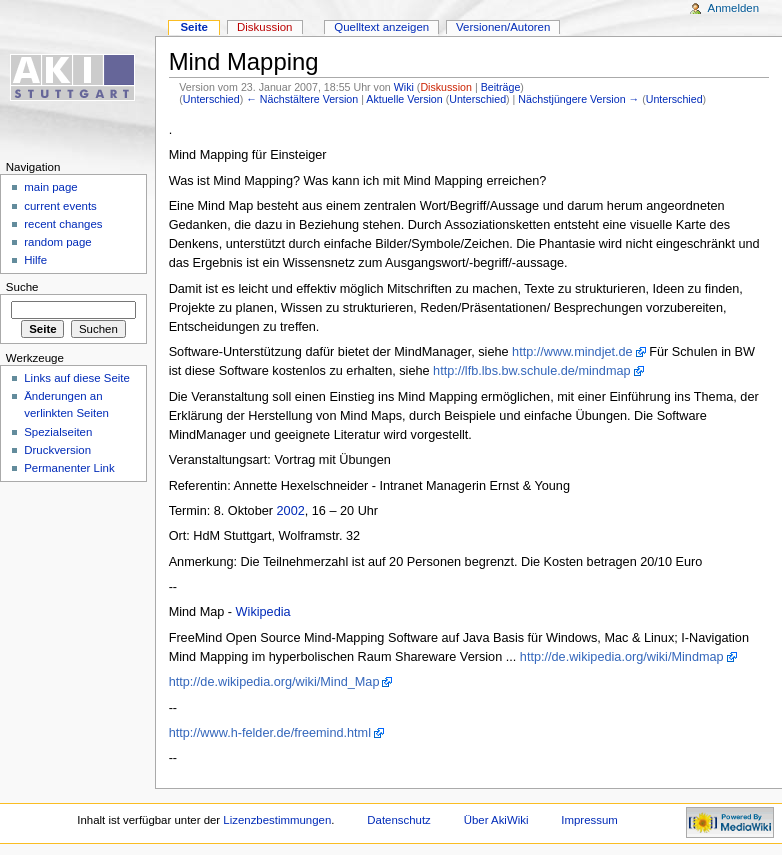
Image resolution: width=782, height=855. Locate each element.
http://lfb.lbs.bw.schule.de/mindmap (531, 371)
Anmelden (734, 8)
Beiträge (501, 87)
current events (60, 206)
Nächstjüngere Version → (578, 99)
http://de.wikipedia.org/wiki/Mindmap (622, 657)
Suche (22, 287)
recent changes (63, 224)
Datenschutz (399, 820)
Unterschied (211, 99)
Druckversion (57, 450)
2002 (291, 511)
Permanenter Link (69, 468)
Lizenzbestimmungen (277, 820)
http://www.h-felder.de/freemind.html (270, 733)
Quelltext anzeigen (381, 27)
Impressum (589, 820)
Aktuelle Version (404, 99)
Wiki (404, 87)
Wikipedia (263, 612)
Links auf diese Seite (77, 378)
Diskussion (446, 87)
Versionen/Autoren (503, 27)
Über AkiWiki (496, 820)
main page (51, 187)
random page (58, 242)
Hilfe (35, 260)
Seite (193, 27)
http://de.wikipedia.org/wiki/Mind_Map (274, 682)
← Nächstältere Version (302, 99)
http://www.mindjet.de (572, 352)
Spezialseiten (58, 432)
